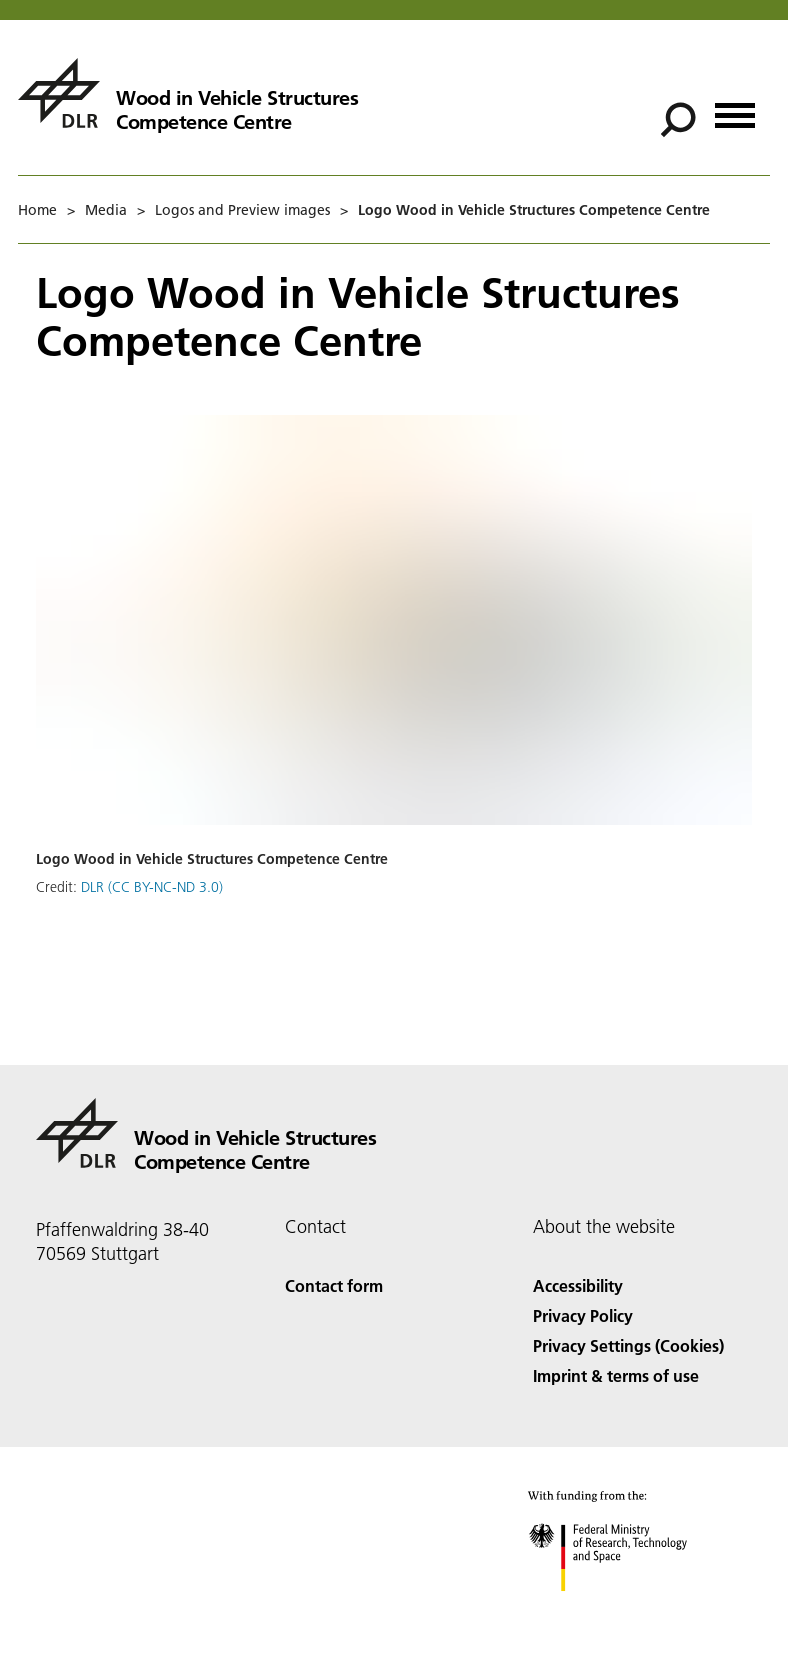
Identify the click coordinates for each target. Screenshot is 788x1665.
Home (37, 210)
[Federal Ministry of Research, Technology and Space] (625, 1608)
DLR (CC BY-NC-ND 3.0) (152, 887)
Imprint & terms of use (616, 1375)
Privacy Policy (583, 1315)
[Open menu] (735, 108)
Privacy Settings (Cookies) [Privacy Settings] (628, 1345)
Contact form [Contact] (334, 1285)
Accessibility (578, 1285)
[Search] (678, 120)
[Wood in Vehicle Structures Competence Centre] (188, 93)
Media (106, 210)
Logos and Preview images (242, 210)
